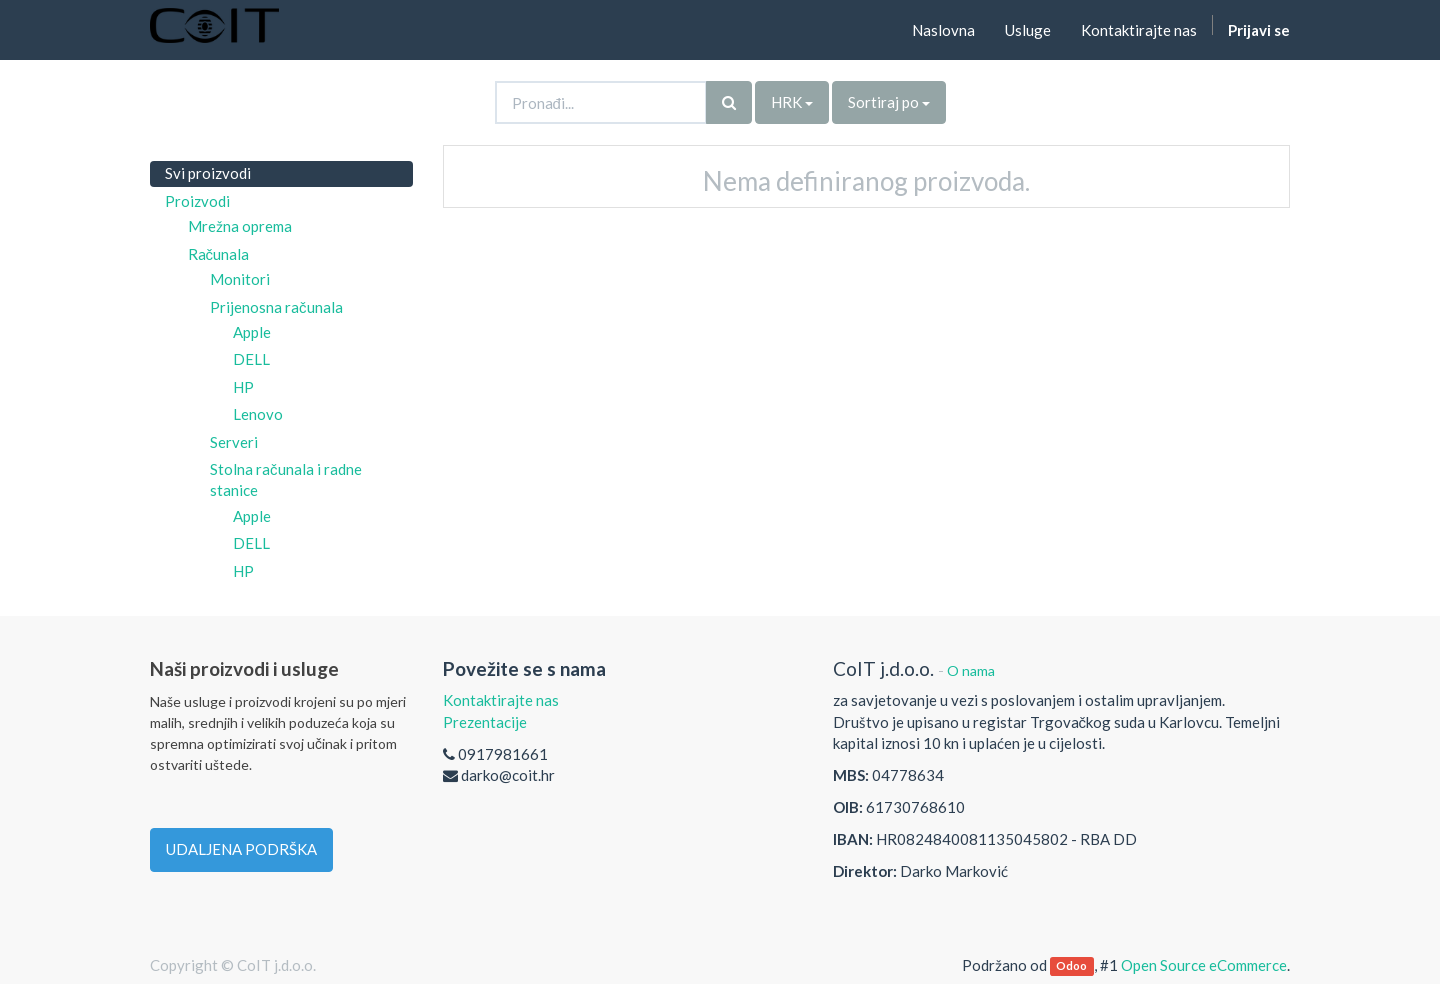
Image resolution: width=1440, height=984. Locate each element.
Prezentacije (485, 722)
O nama (971, 670)
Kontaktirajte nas (501, 700)
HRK (792, 102)
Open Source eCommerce (1204, 965)
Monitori (240, 279)
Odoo (1071, 966)
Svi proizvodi (208, 173)
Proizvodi (197, 201)
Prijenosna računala (276, 307)
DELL (251, 359)
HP (243, 387)
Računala (219, 254)
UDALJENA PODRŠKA (241, 849)
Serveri (234, 442)
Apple (252, 332)
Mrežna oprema (240, 226)
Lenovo (258, 414)
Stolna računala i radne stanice (286, 479)
